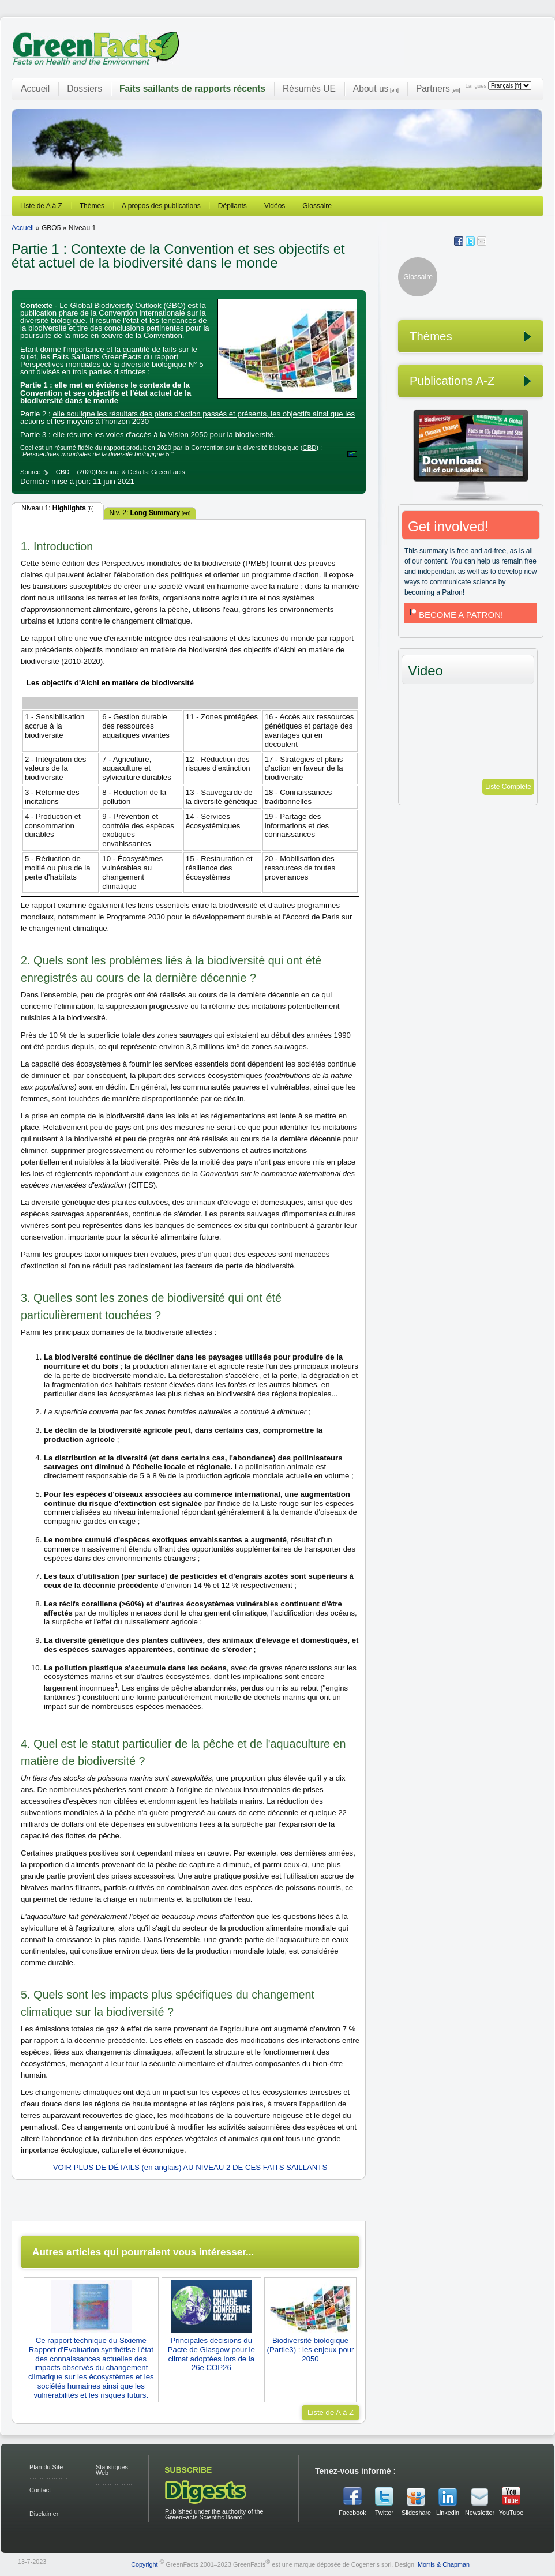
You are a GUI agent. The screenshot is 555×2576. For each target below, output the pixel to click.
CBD (310, 447)
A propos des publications (161, 206)
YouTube (511, 2512)
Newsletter (479, 2512)
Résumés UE (309, 88)
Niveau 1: (57, 508)
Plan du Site (46, 2467)
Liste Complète (508, 787)
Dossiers (84, 88)
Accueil (35, 88)
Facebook (352, 2512)
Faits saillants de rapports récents (192, 88)
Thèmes (92, 206)
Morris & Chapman (444, 2563)
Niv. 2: (149, 513)
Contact (40, 2490)
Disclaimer (43, 2513)
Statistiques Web (112, 2470)
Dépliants (232, 206)
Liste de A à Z (41, 206)
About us (376, 88)
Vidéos (274, 206)
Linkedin (447, 2512)
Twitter (384, 2512)
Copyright (144, 2563)
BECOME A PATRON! (455, 614)
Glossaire (317, 206)
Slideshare (416, 2512)
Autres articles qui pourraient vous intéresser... (143, 2252)
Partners (438, 88)
